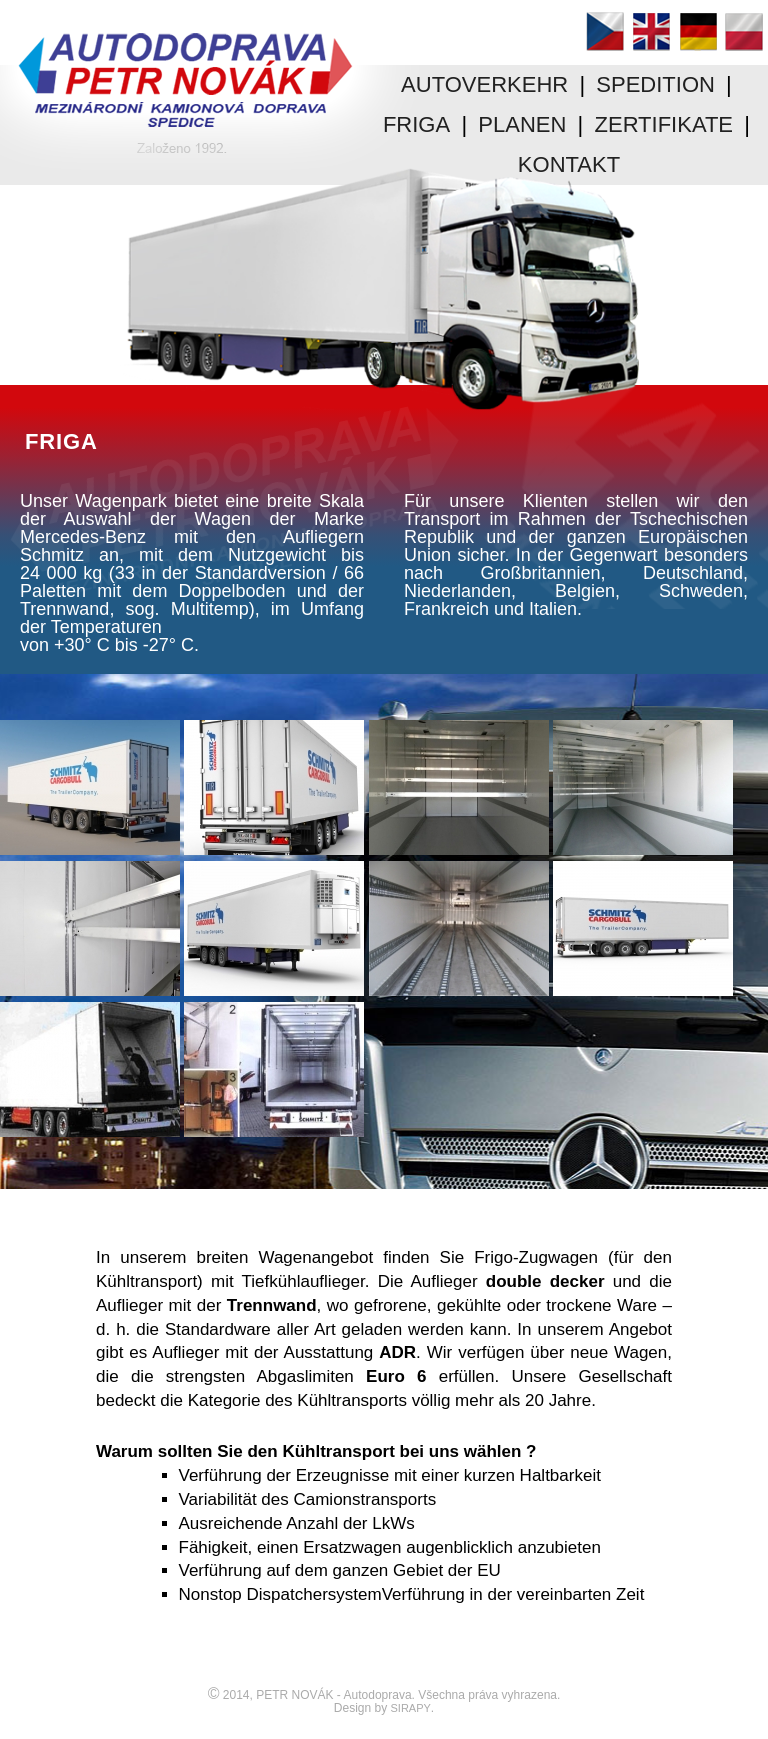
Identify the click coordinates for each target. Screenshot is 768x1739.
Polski (744, 31)
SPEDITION (655, 84)
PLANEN (522, 124)
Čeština (605, 31)
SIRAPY (411, 1708)
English (651, 31)
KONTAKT (569, 164)
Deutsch (698, 31)
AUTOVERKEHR (484, 84)
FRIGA (416, 124)
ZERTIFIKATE (664, 124)
